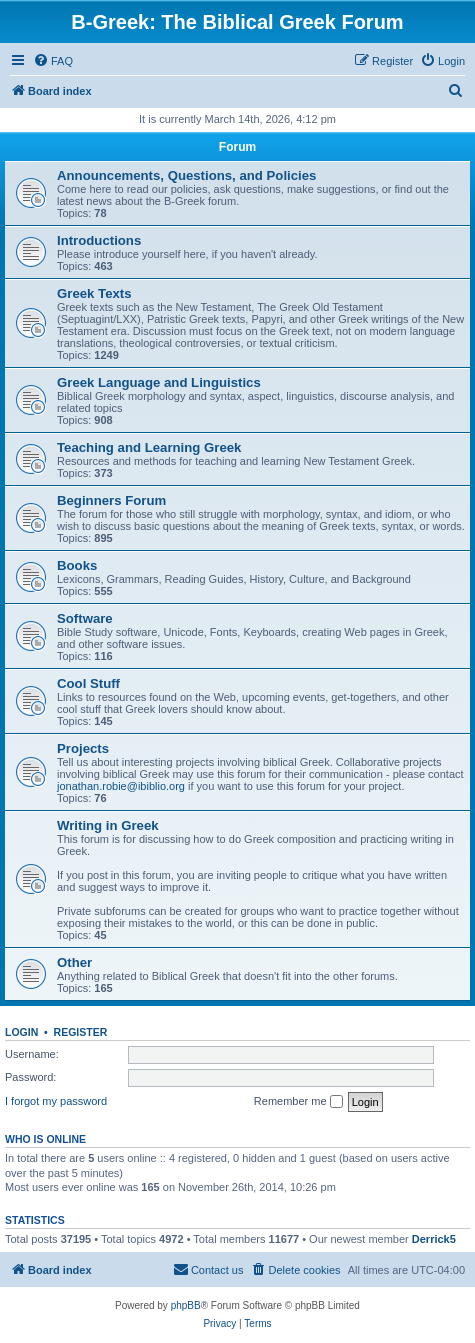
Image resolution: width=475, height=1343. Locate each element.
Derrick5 (434, 1239)
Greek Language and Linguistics (159, 382)
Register (81, 1032)
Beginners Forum (111, 500)
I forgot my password (56, 1101)
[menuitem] (53, 61)
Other (74, 962)
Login (21, 1032)
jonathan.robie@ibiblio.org (121, 786)
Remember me (298, 1102)
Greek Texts (94, 293)
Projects (83, 748)
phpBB (186, 1305)
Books (77, 565)
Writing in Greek (108, 825)
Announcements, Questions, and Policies (186, 175)
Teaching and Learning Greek (149, 447)
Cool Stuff (88, 683)
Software (85, 618)
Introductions (99, 240)
